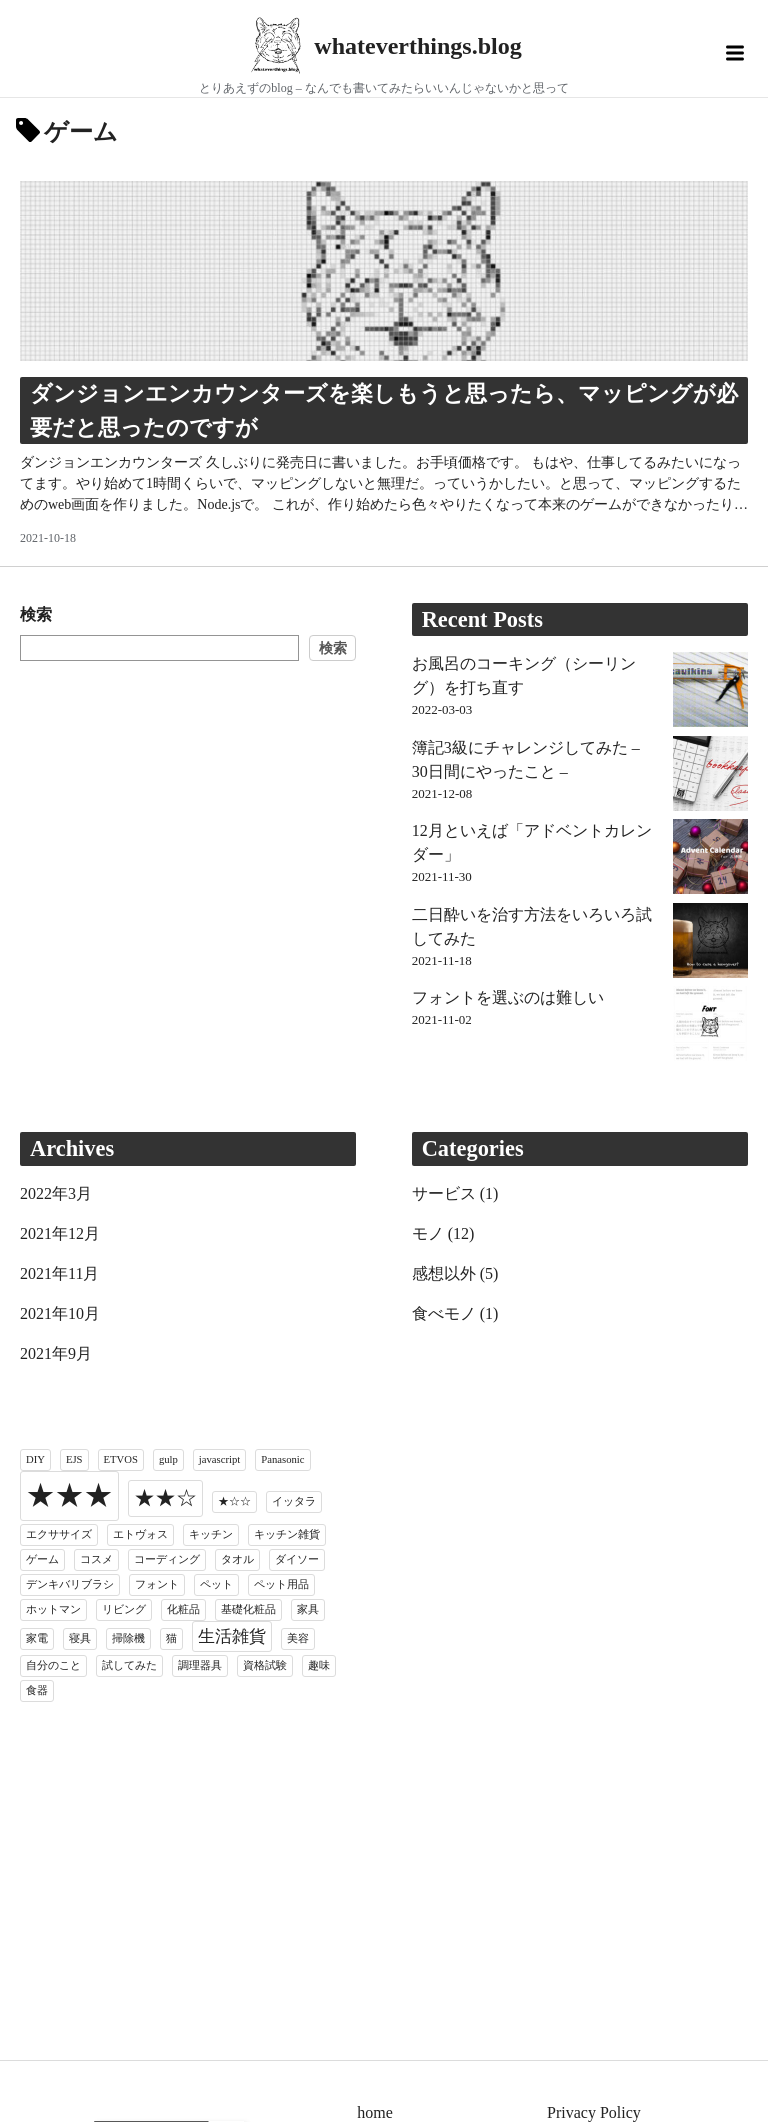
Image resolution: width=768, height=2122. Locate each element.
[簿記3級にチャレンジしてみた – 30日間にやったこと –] (710, 777)
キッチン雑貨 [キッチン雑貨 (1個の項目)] (287, 1534)
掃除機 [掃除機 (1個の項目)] (128, 1638)
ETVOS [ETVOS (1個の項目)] (121, 1459)
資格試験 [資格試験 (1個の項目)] (265, 1665)
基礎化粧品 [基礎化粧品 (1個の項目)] (248, 1609)
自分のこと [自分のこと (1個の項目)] (53, 1665)
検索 (36, 614)
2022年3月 (56, 1193)
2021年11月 (59, 1273)
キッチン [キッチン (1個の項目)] (211, 1534)
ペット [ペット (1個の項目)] (216, 1584)
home (375, 2112)
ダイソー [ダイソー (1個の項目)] (297, 1559)
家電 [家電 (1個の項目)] (37, 1638)
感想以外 (444, 1273)
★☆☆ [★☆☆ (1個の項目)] (234, 1501)
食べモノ (444, 1313)
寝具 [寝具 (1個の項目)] (80, 1638)
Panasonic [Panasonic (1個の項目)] (282, 1459)
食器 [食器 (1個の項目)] (37, 1690)
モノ (428, 1233)
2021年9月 (56, 1353)
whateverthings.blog (417, 46)
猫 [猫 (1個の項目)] (171, 1638)
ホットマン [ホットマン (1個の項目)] (53, 1609)
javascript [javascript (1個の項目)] (219, 1459)
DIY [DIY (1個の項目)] (35, 1459)
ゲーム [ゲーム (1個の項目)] (42, 1559)
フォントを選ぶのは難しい (508, 997)
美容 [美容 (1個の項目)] (298, 1638)
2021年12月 (60, 1233)
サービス (444, 1193)
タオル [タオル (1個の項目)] (237, 1559)
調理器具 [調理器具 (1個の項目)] (200, 1665)
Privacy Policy (594, 2112)
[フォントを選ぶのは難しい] (710, 1027)
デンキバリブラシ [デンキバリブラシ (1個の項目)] (70, 1584)
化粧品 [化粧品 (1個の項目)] (183, 1609)
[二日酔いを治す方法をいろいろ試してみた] (710, 944)
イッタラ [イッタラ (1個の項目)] (294, 1501)
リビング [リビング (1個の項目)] (124, 1609)
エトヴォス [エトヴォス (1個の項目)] (140, 1534)
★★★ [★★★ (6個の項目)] (69, 1495)
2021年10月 (60, 1313)
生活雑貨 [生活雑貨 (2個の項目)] (232, 1636)
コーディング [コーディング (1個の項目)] (167, 1559)
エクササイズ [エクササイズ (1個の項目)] (59, 1534)
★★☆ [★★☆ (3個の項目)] (165, 1498)
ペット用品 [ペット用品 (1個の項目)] (281, 1584)
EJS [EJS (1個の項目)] (74, 1459)
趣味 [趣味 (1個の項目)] (319, 1665)
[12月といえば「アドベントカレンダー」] (710, 860)
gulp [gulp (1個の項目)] (168, 1459)
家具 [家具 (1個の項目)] (308, 1609)
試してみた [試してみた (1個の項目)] (129, 1665)
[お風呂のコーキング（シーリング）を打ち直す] (710, 693)
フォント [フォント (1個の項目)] (157, 1584)
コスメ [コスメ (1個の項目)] (96, 1559)
